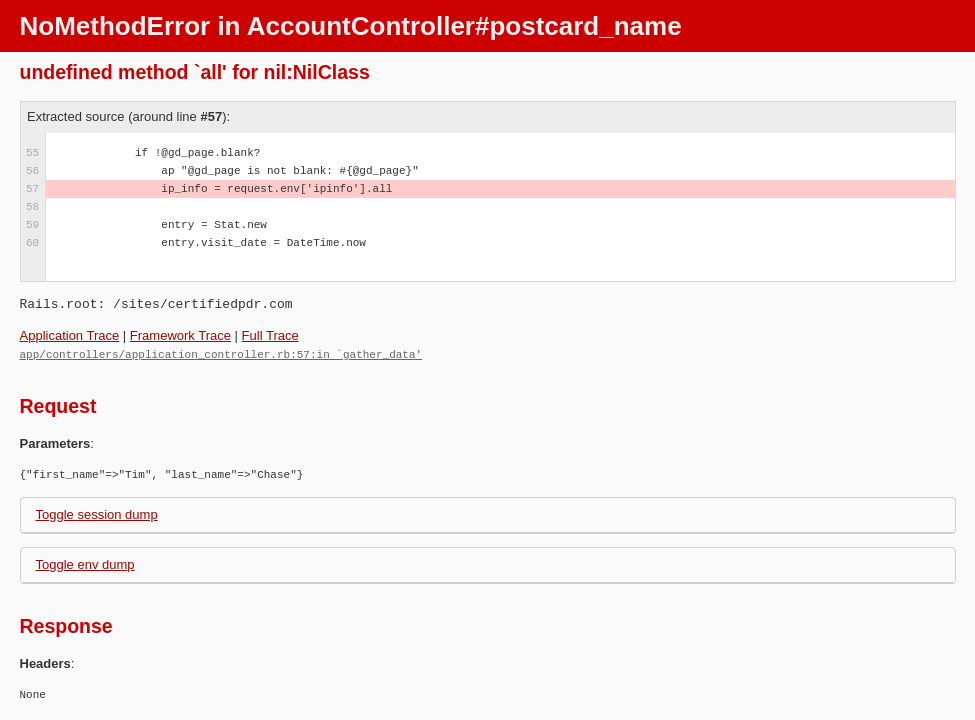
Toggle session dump (97, 513)
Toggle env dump (85, 563)
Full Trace (270, 335)
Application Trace (70, 335)
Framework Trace (180, 335)
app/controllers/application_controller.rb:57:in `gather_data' (221, 353)
